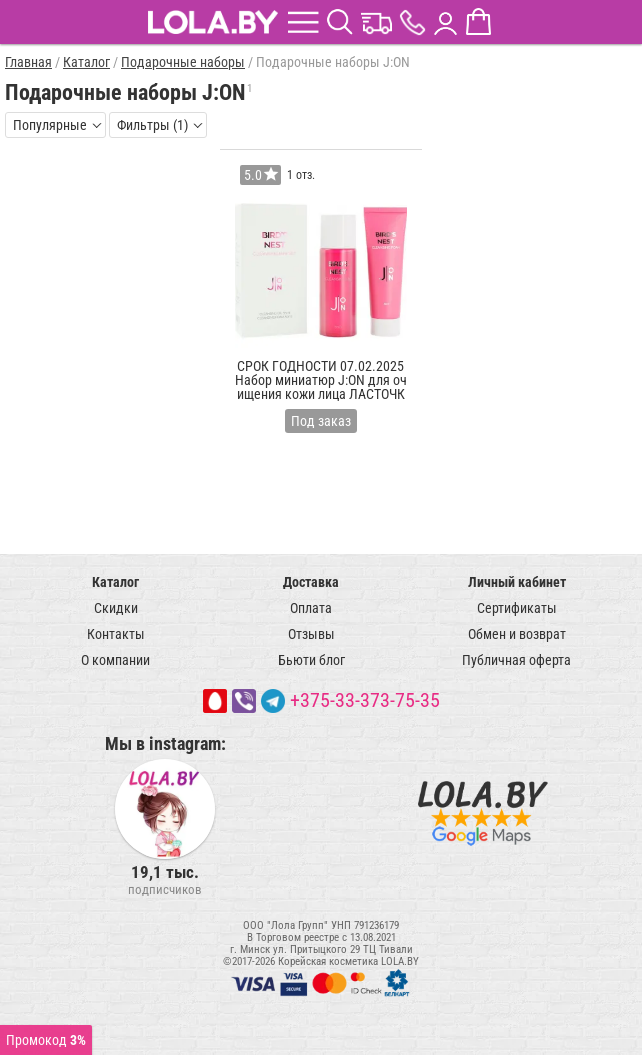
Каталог (115, 582)
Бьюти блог (311, 660)
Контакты (116, 634)
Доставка (311, 582)
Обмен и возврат (517, 634)
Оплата (311, 608)
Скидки (116, 608)
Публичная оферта (516, 660)
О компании (115, 660)
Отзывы (311, 634)
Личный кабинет (517, 582)
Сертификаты (517, 608)
